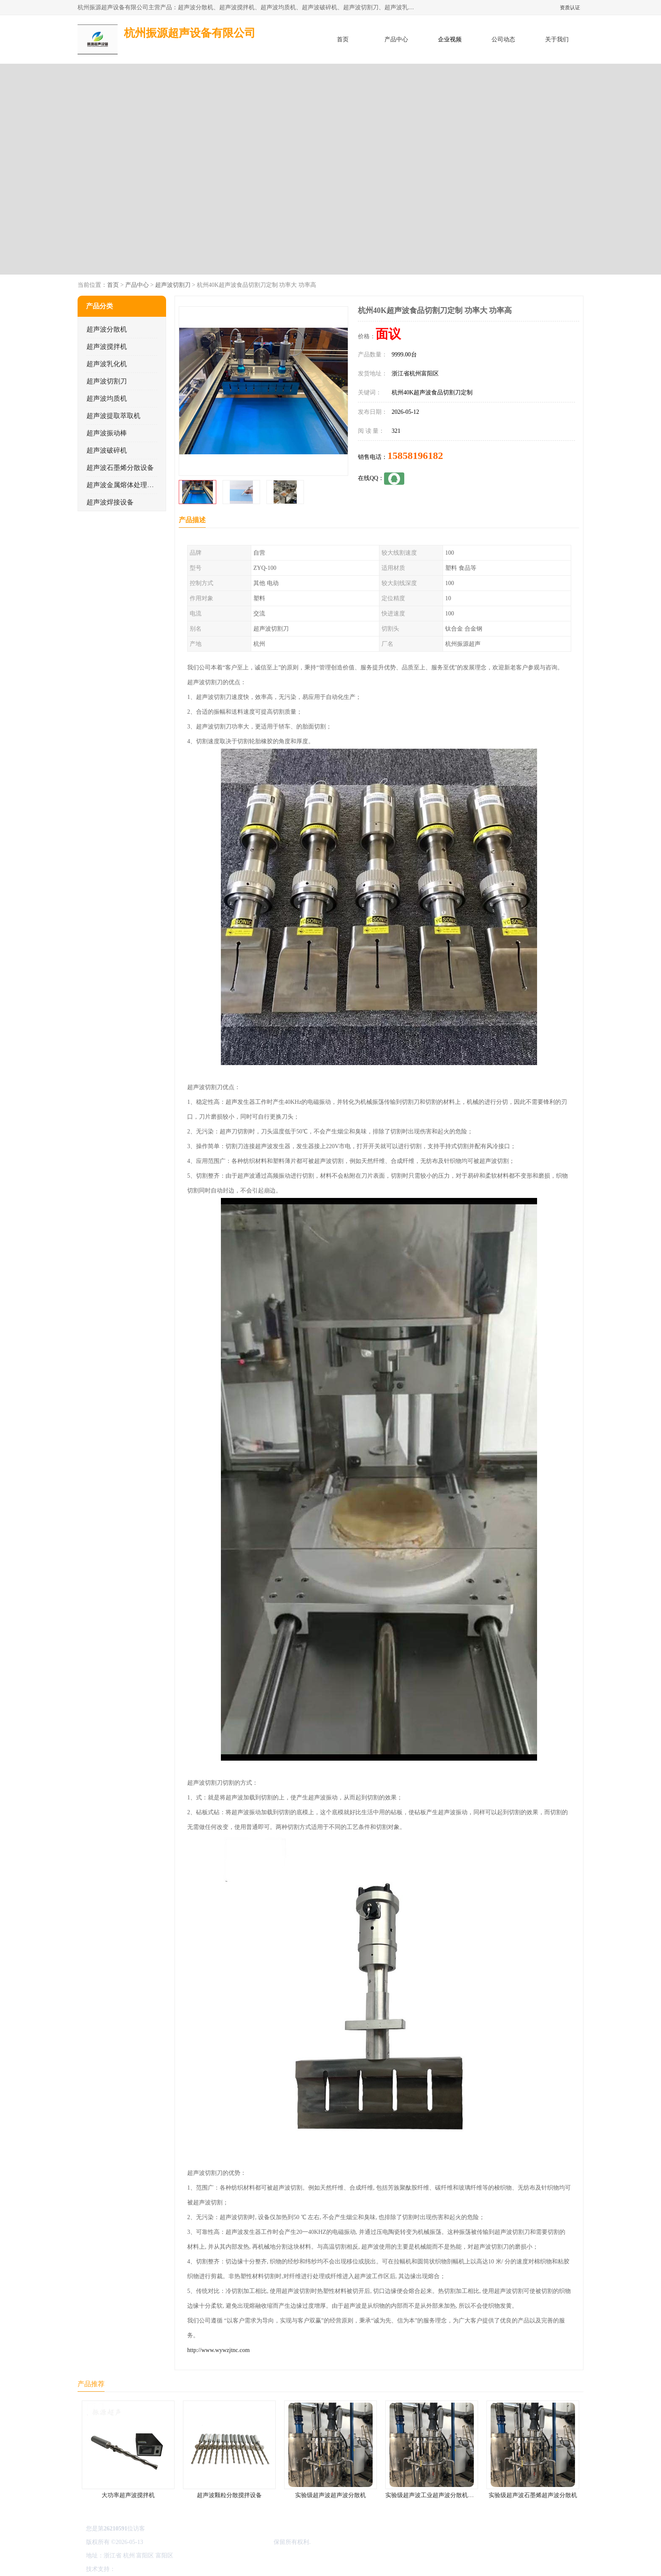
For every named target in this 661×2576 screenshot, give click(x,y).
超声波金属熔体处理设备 (123, 484)
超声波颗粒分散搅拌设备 (229, 2495)
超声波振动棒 (106, 433)
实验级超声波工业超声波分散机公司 (432, 2495)
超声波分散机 (106, 329)
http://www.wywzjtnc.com (218, 2350)
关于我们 (557, 39)
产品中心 (396, 39)
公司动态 (503, 39)
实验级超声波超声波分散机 (330, 2495)
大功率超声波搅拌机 (128, 2495)
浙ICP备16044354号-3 (172, 2542)
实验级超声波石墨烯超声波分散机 (533, 2495)
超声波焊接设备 (110, 502)
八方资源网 (132, 2569)
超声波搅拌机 (106, 346)
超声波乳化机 (106, 363)
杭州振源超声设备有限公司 (237, 2542)
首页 (343, 39)
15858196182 (415, 455)
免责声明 (160, 2569)
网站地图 (216, 2569)
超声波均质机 (106, 398)
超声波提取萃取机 (113, 415)
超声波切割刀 (173, 285)
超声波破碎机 (106, 450)
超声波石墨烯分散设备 (120, 467)
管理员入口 (188, 2569)
